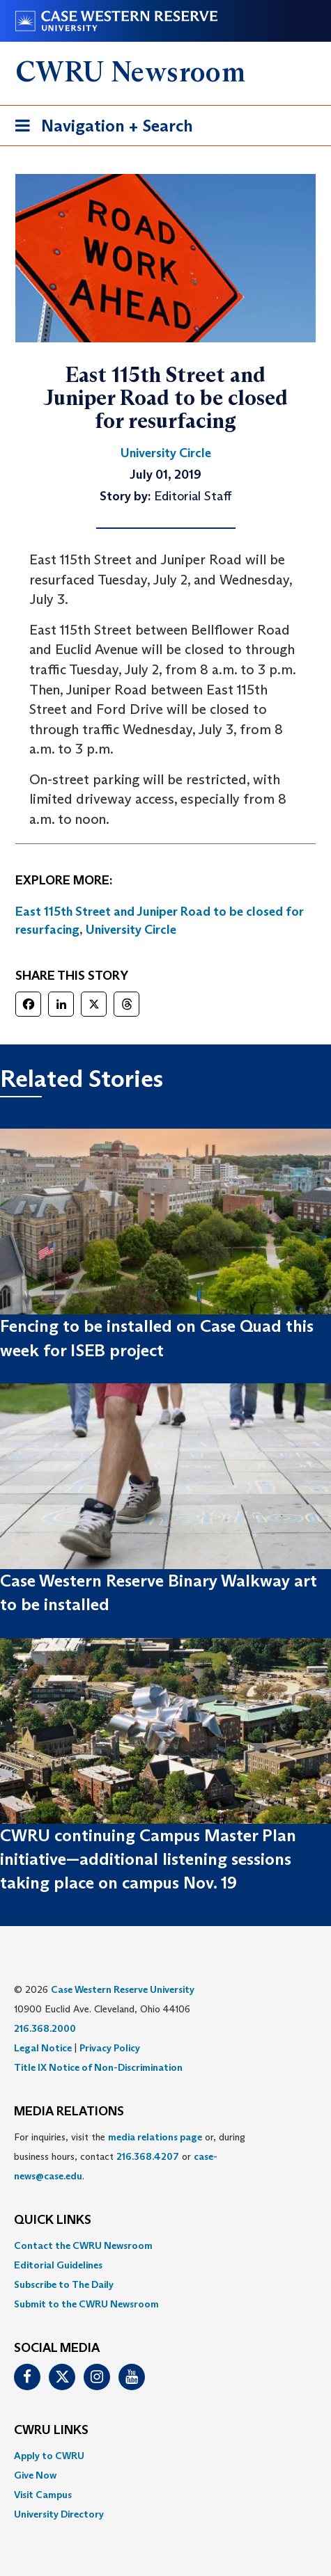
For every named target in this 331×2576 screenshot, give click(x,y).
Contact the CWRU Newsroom (83, 2245)
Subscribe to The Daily (64, 2284)
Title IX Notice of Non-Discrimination (98, 2067)
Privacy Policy (109, 2048)
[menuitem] (165, 2245)
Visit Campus (43, 2494)
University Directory (59, 2514)
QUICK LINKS (52, 2220)
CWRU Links (51, 2431)
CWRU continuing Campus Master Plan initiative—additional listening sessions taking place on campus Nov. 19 (148, 1859)
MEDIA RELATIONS (69, 2112)
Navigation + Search (99, 128)
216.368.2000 (45, 2028)
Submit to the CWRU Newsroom (86, 2304)
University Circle (131, 929)
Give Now (35, 2475)
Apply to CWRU (49, 2455)
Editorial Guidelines (58, 2265)
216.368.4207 (147, 2156)
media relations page (155, 2137)
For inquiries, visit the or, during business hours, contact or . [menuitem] (129, 2156)
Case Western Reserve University (122, 1989)
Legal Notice (43, 2048)
